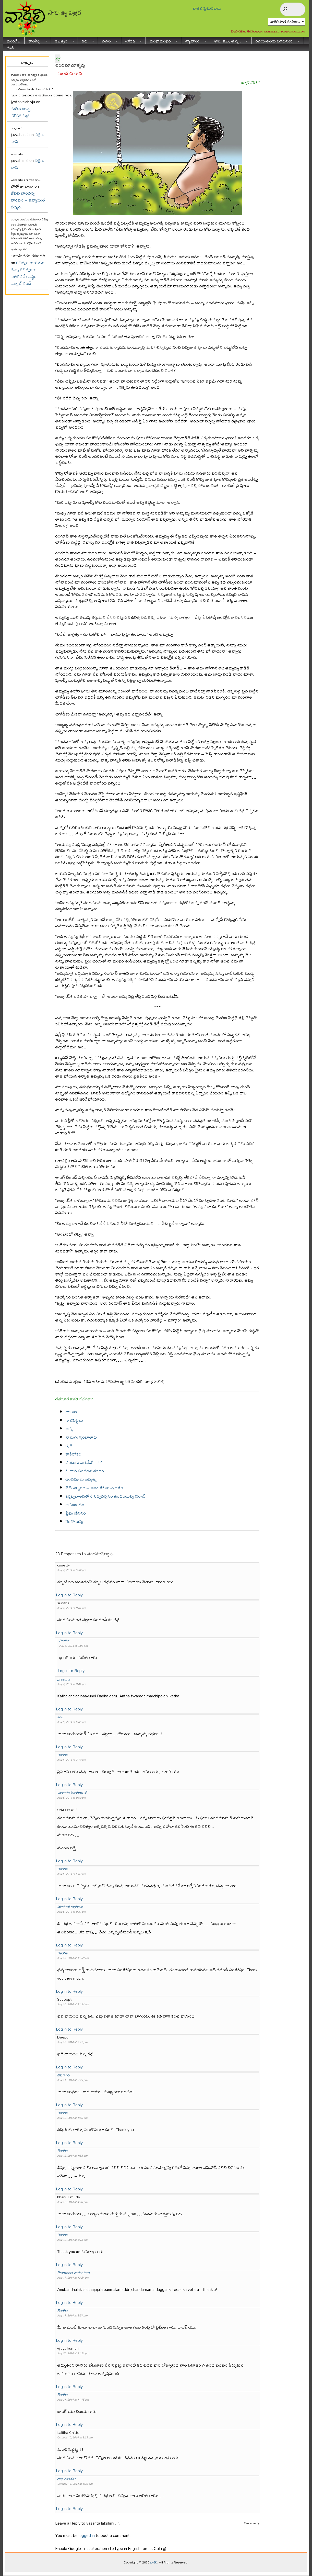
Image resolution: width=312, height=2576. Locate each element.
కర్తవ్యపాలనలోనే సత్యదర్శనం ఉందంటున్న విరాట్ (105, 1496)
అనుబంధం (74, 1504)
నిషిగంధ (63, 2075)
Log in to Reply (69, 1595)
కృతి (69, 1445)
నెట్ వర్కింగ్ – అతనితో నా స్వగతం (94, 1487)
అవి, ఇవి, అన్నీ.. (229, 40)
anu (60, 1717)
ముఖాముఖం (162, 40)
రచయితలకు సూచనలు (275, 40)
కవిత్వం (62, 40)
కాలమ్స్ (36, 40)
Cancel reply (251, 2523)
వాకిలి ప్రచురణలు (207, 8)
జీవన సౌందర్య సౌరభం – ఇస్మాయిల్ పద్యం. (28, 200)
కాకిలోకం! (74, 1454)
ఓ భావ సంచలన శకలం (84, 1470)
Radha (64, 1640)
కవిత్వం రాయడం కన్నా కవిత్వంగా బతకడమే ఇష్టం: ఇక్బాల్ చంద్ (27, 272)
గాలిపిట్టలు (74, 1420)
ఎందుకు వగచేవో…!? (83, 1462)
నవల (108, 40)
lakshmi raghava (70, 1906)
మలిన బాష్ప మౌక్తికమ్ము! (21, 112)
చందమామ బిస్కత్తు (81, 1479)
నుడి (10, 47)
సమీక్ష (131, 40)
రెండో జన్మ (74, 1521)
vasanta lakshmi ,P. (72, 1792)
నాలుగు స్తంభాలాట (81, 1437)
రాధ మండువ (66, 2478)
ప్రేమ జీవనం (75, 1513)
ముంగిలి (13, 40)
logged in (87, 2535)
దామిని (71, 1411)
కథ (86, 40)
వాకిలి (153, 2562)
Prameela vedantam (73, 2272)
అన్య (69, 1428)
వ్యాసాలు (193, 40)
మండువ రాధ (69, 73)
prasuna (63, 1679)
